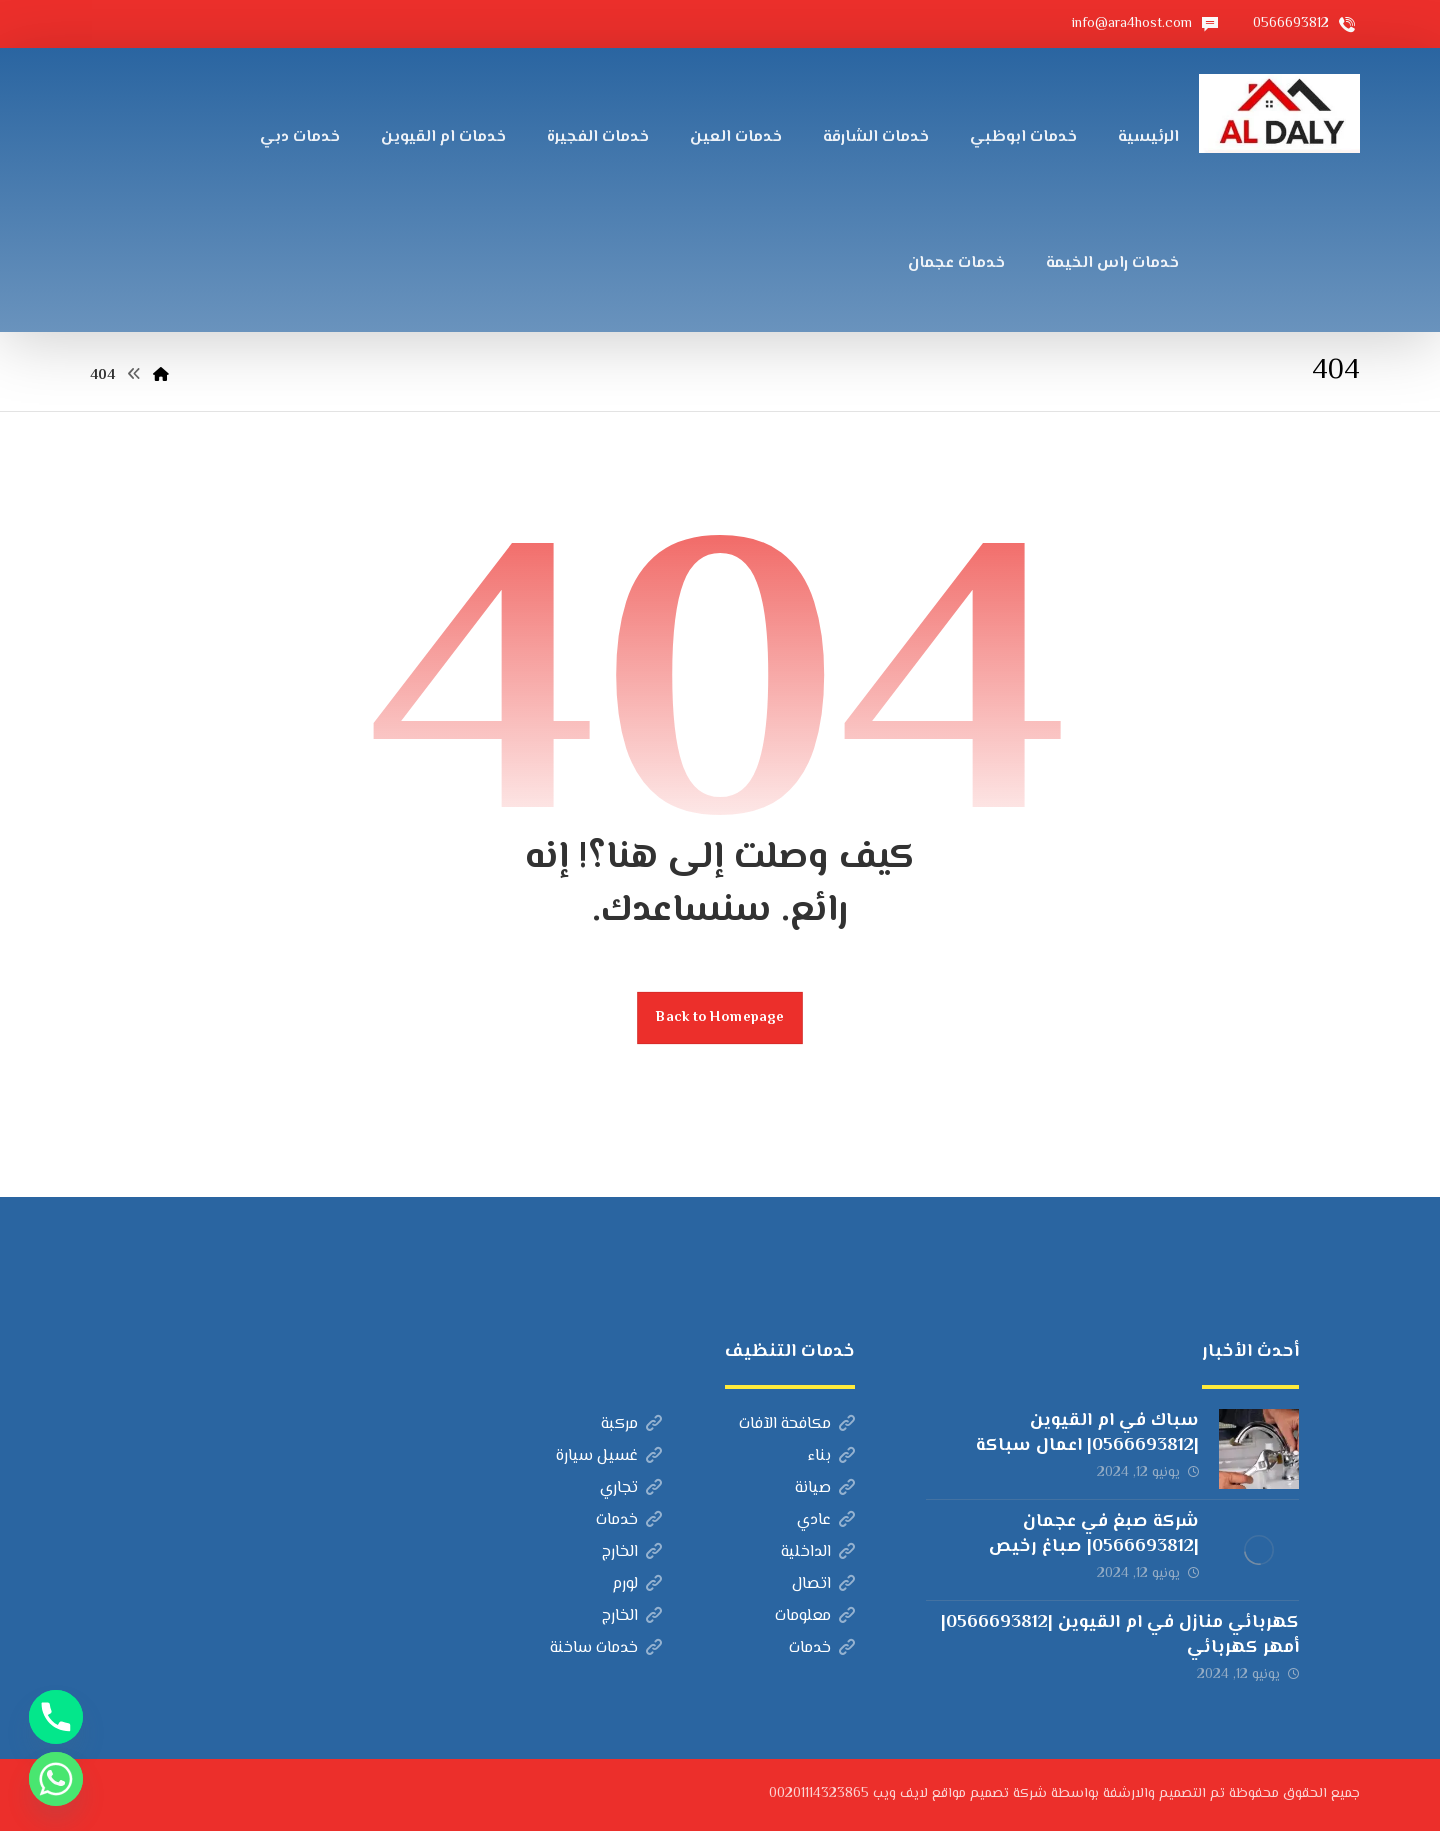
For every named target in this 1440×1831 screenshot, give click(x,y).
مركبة (631, 1424)
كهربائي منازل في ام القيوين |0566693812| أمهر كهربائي (1120, 1635)
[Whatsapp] (56, 1779)
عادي (826, 1520)
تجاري (631, 1488)
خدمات (629, 1520)
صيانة (825, 1488)
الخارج (632, 1552)
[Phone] (56, 1717)
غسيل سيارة (609, 1456)
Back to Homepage (720, 1017)
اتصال (823, 1584)
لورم (637, 1584)
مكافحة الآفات (797, 1424)
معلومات (815, 1616)
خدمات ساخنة (606, 1648)
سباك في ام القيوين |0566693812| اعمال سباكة (1087, 1433)
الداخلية (818, 1552)
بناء (831, 1456)
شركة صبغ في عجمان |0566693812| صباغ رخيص (1094, 1534)
